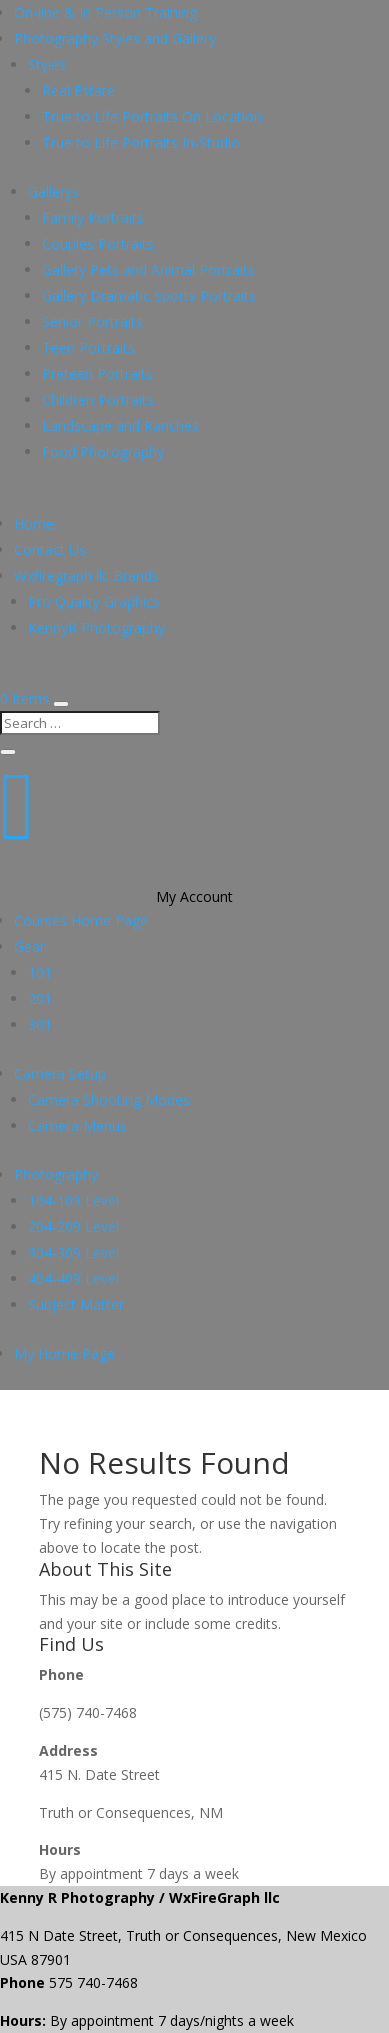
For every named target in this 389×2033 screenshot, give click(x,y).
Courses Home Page (81, 920)
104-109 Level (73, 1200)
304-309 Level (73, 1252)
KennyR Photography (96, 627)
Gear (29, 946)
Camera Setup (60, 1073)
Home (34, 523)
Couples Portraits (98, 243)
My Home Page (64, 1353)
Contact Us (50, 549)
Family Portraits (93, 217)
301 (40, 1024)
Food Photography (103, 451)
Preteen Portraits (97, 373)
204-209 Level (73, 1226)
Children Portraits (98, 399)
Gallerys (53, 191)
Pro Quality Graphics (94, 601)
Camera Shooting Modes (109, 1099)
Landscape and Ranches (120, 425)
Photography (56, 1174)
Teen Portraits (88, 347)
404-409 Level (73, 1278)
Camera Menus (77, 1125)
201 (40, 998)
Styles (47, 64)
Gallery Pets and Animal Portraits (148, 269)
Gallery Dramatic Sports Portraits (149, 295)
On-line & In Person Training (105, 12)
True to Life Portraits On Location (152, 116)
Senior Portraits (92, 321)
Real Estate (78, 90)
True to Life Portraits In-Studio (141, 142)
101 (40, 972)
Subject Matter (76, 1304)
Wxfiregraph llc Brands (86, 575)
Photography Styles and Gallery (115, 38)
